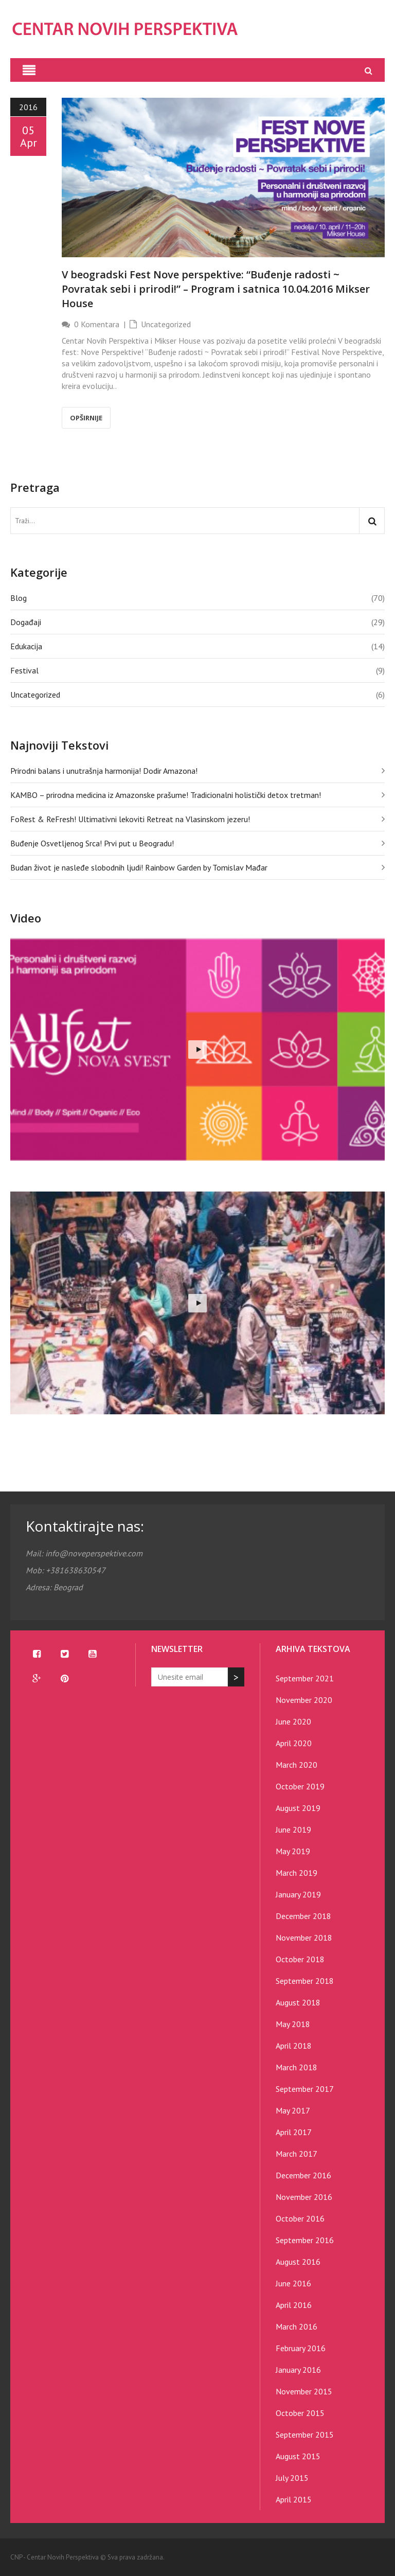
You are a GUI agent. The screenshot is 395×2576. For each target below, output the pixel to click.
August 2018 (298, 2002)
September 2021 (305, 1678)
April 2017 (294, 2132)
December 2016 (303, 2175)
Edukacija (26, 646)
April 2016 (294, 2305)
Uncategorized (166, 324)
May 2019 (293, 1851)
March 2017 (296, 2153)
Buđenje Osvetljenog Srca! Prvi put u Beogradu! (92, 843)
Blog (18, 598)
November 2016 (304, 2197)
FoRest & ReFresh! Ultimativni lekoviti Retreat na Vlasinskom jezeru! (130, 819)
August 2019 (298, 1808)
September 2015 (305, 2434)
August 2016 (298, 2262)
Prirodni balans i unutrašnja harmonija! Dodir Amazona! (104, 771)
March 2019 (296, 1873)
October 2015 (300, 2413)
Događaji (25, 622)
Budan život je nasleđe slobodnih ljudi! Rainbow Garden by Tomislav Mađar (138, 867)
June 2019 (293, 1829)
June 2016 (293, 2283)
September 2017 (305, 2089)
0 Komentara (96, 324)
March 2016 (296, 2326)
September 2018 (305, 1981)
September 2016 (305, 2240)
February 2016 (301, 2348)
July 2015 (292, 2478)
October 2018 (300, 1959)
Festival (24, 670)
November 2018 (304, 1937)
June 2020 (293, 1721)
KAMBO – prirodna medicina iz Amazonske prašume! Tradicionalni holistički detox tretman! (165, 795)
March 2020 (296, 1765)
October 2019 (300, 1786)
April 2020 (294, 1743)
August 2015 (298, 2456)
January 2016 (298, 2370)
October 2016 (300, 2218)
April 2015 (294, 2499)
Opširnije (86, 417)
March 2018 (296, 2067)
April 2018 (294, 2045)
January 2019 (298, 1894)
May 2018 (293, 2024)
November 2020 (304, 1700)
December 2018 (303, 1916)
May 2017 (293, 2110)
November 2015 (304, 2391)
